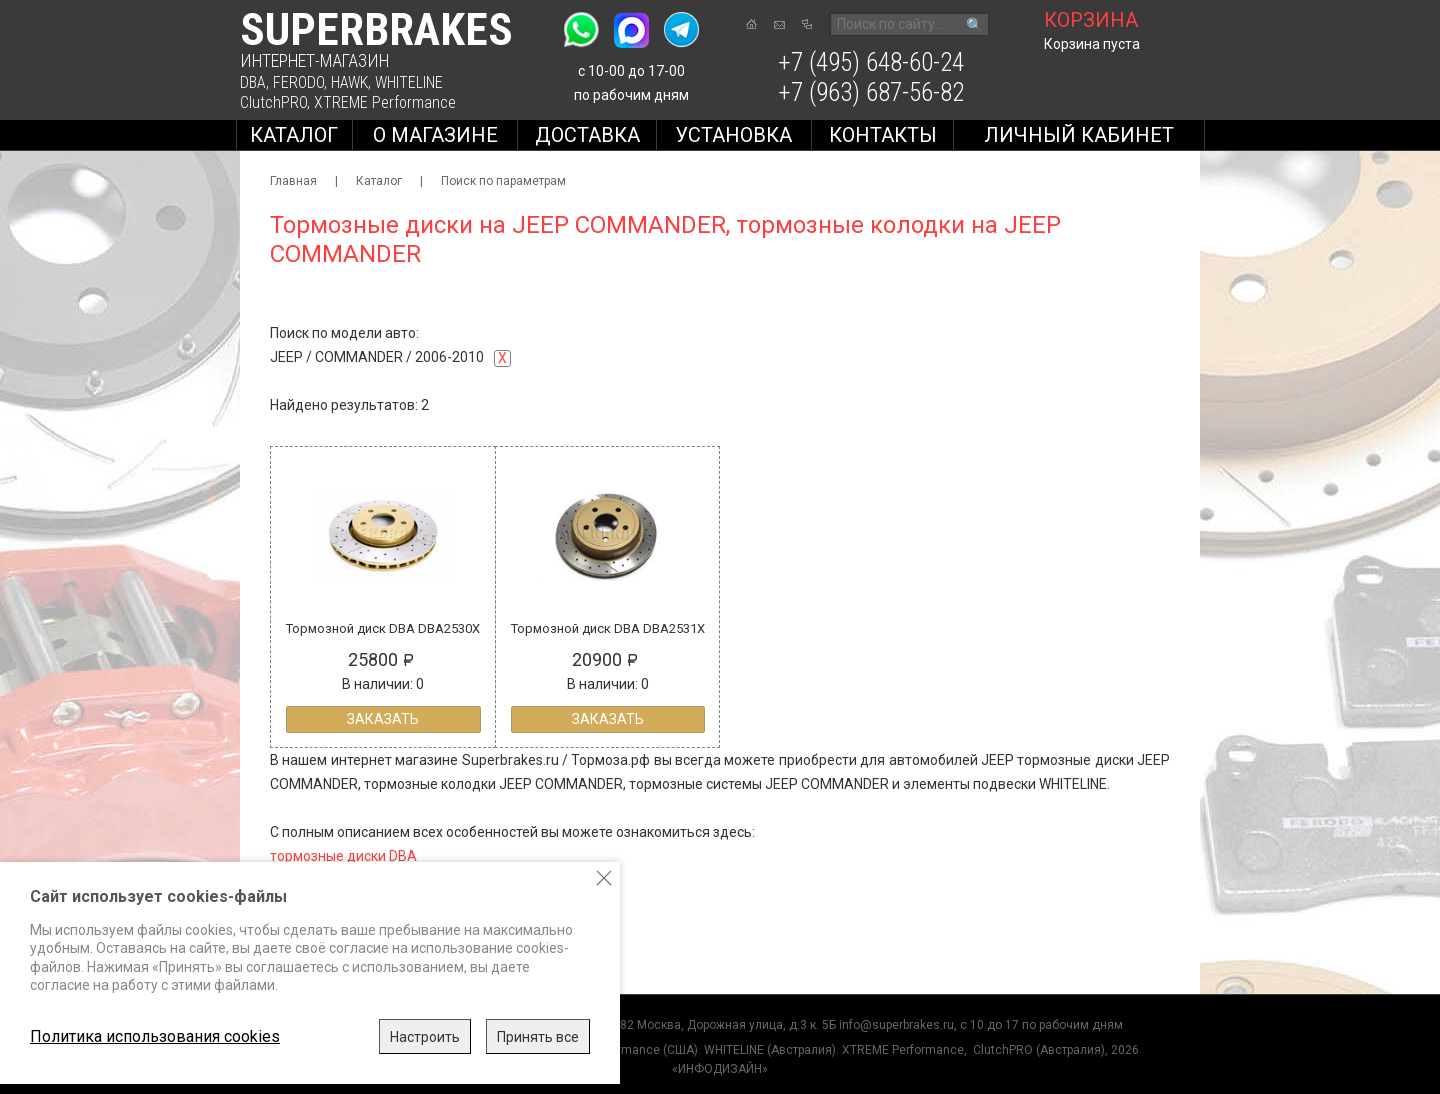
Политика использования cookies (155, 1036)
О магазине (435, 135)
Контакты (883, 135)
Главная (293, 181)
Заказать (383, 719)
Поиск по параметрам (503, 181)
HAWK (349, 82)
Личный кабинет (1079, 135)
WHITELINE (409, 82)
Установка (733, 135)
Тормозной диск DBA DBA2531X (608, 628)
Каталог (294, 135)
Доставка (587, 135)
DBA (253, 82)
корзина (1091, 20)
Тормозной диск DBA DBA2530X (383, 628)
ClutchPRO (273, 102)
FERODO (298, 82)
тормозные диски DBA (343, 856)
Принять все (538, 1037)
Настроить (425, 1037)
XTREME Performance (385, 102)
